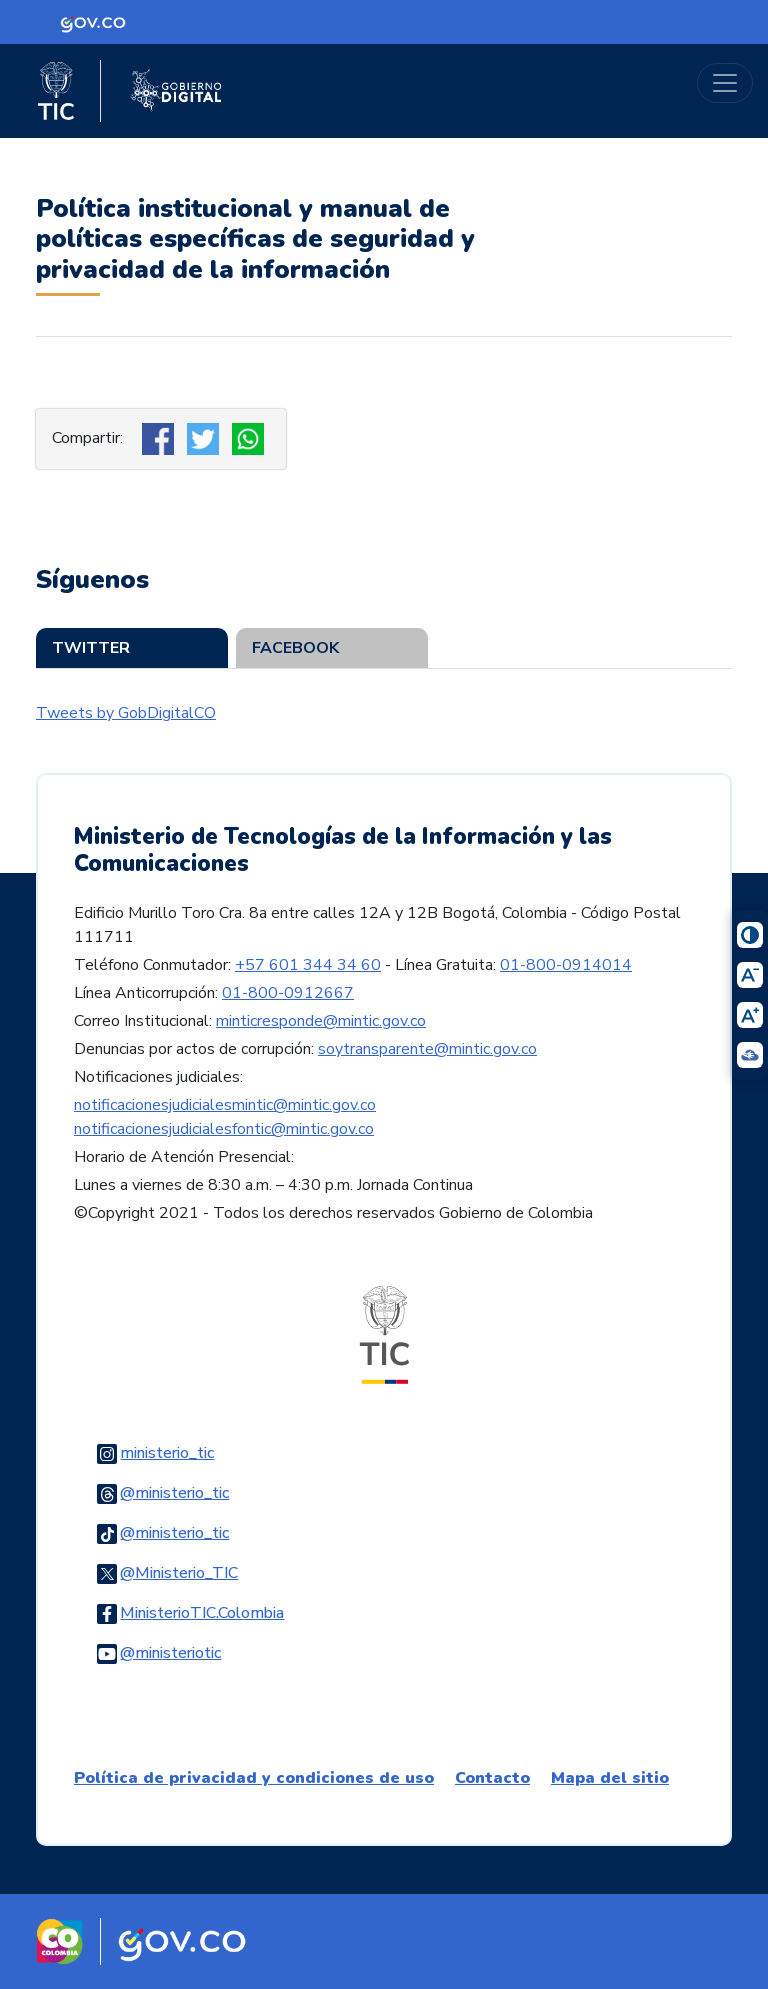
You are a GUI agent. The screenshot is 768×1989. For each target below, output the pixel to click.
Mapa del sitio (610, 1778)
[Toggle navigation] (725, 83)
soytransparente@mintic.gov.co (427, 1049)
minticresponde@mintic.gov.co (321, 1021)
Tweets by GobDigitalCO (126, 713)
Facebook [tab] (295, 648)
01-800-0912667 (288, 993)
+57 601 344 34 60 (308, 965)
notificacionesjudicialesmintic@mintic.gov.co (225, 1105)
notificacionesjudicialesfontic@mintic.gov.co (224, 1129)
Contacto (492, 1778)
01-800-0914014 (566, 965)
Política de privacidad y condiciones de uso (254, 1778)
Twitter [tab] (91, 648)
